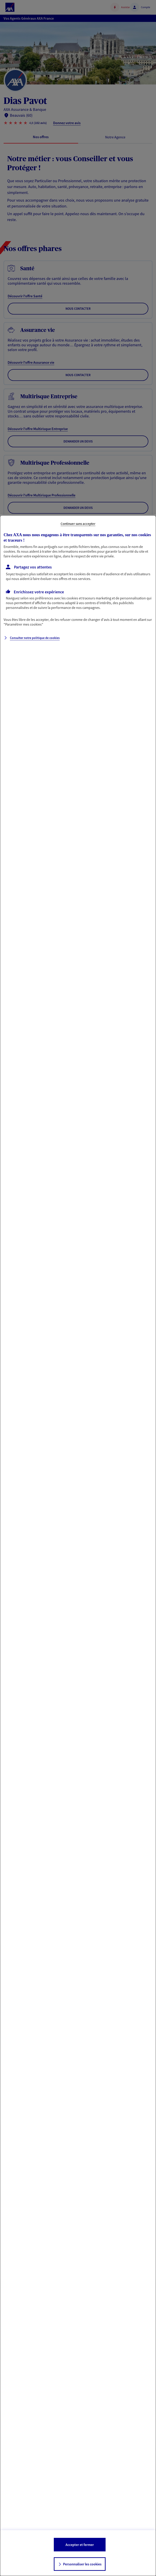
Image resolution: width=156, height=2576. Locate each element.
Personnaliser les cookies (82, 2564)
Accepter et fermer (80, 2544)
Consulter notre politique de (35, 638)
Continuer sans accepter (78, 524)
